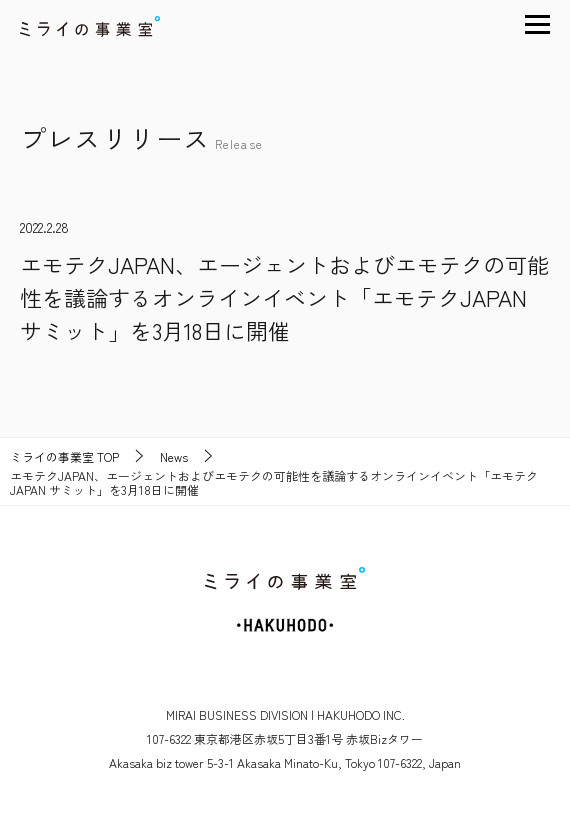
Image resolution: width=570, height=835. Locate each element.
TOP (64, 457)
